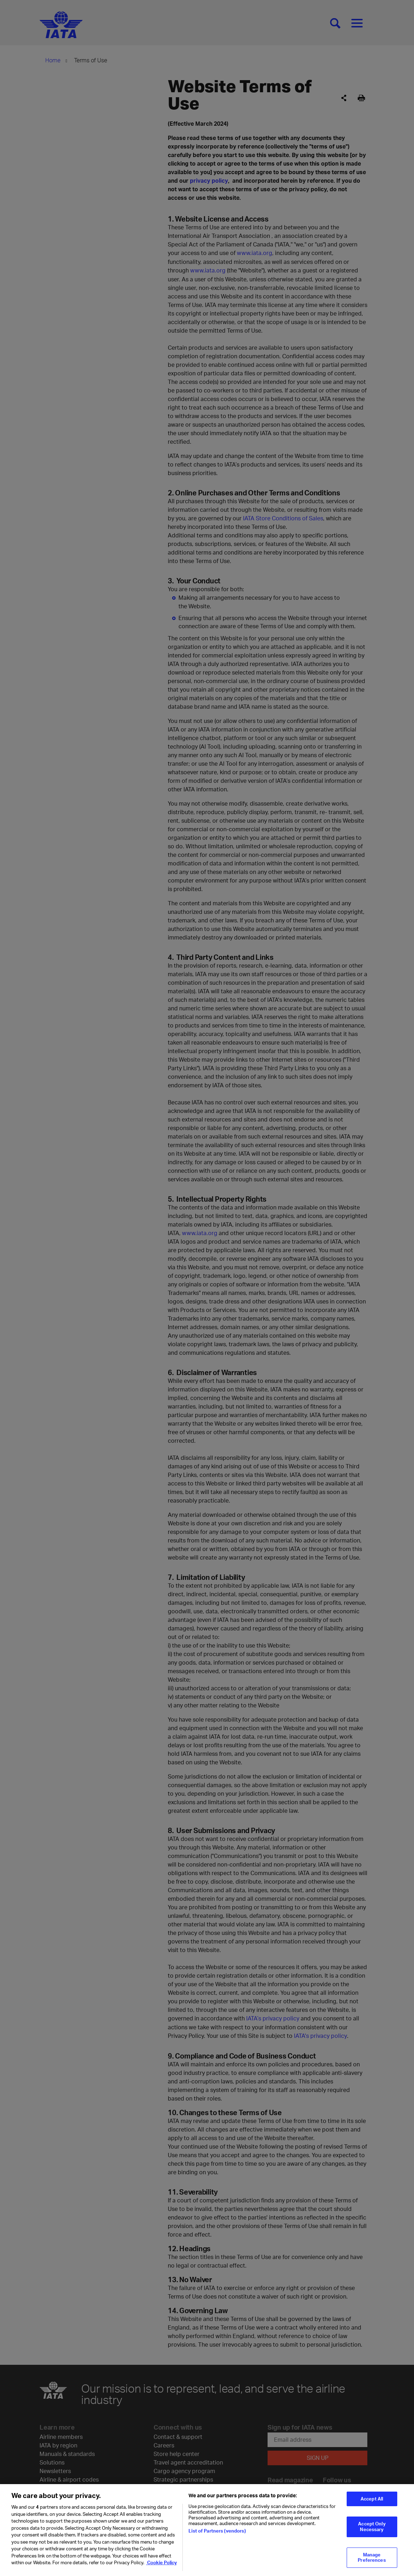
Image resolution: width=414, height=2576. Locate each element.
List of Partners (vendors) (216, 2536)
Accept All (372, 2504)
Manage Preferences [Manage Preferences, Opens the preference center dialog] (371, 2562)
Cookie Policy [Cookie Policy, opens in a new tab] (161, 2568)
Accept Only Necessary (371, 2531)
